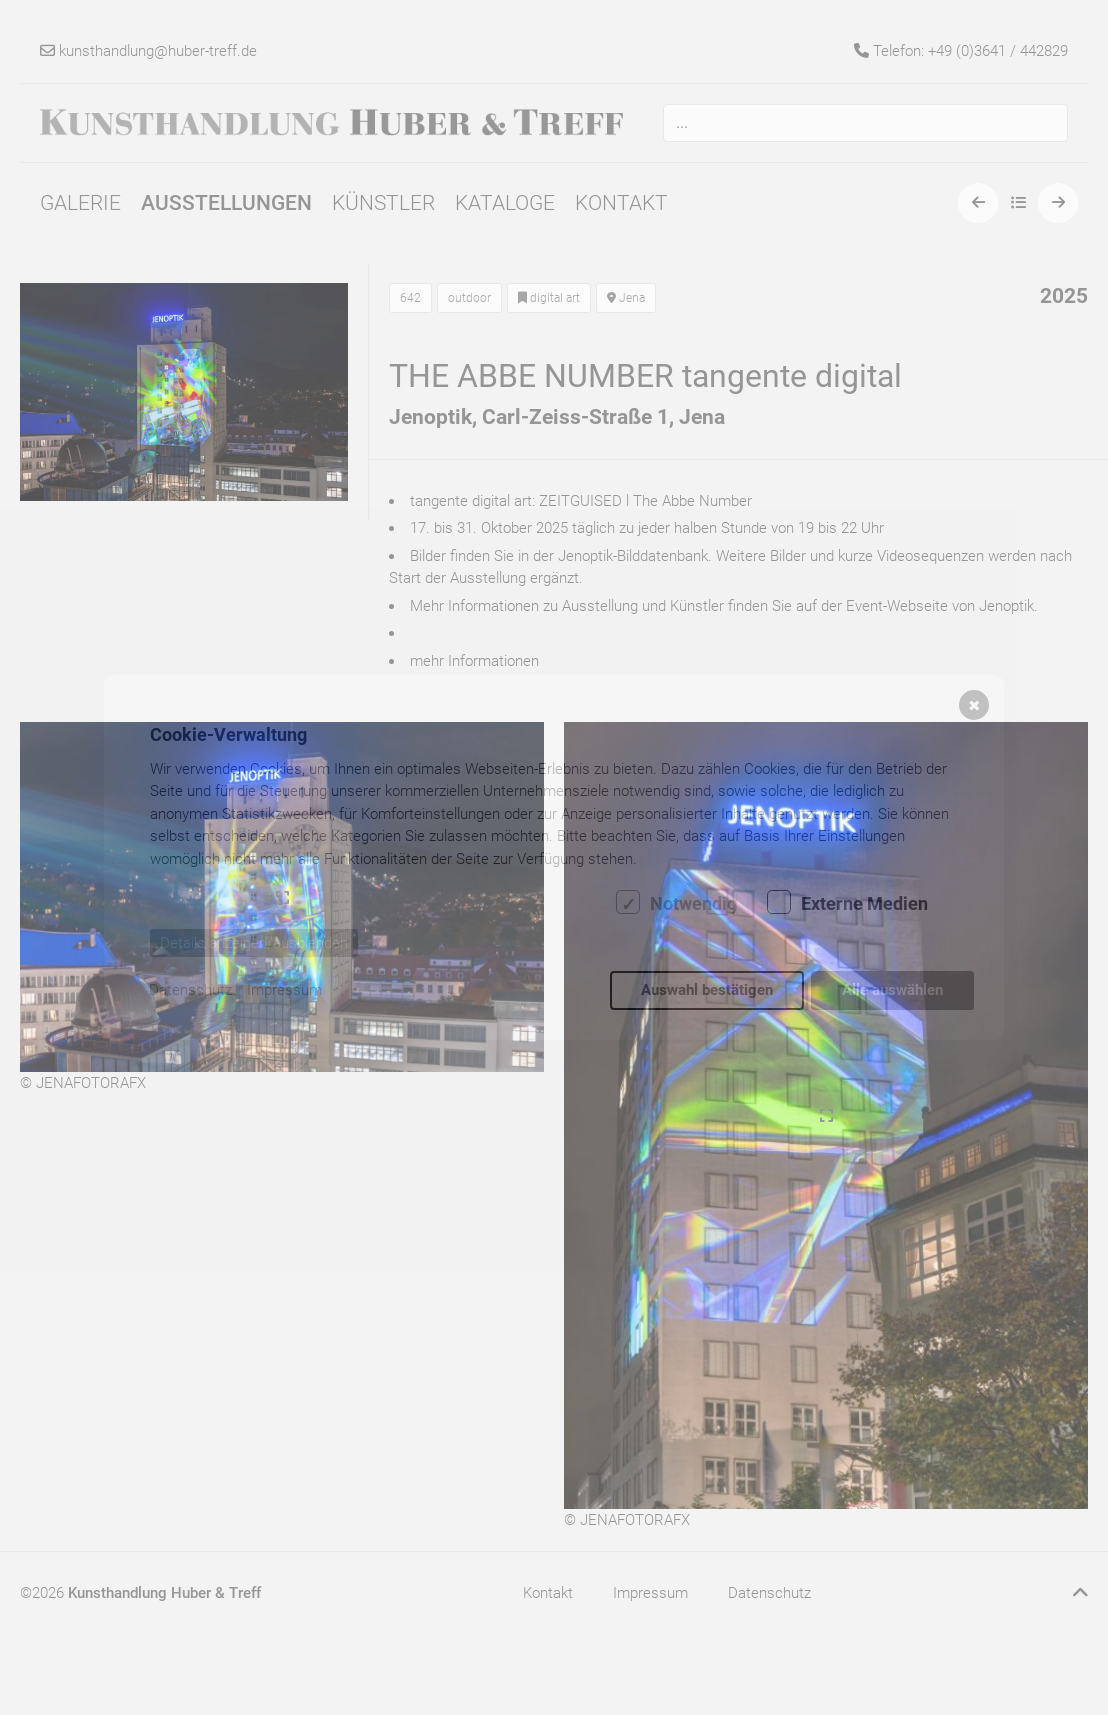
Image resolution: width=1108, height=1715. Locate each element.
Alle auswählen (892, 990)
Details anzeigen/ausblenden (254, 943)
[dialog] (554, 858)
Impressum (284, 990)
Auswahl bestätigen (707, 990)
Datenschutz (190, 990)
